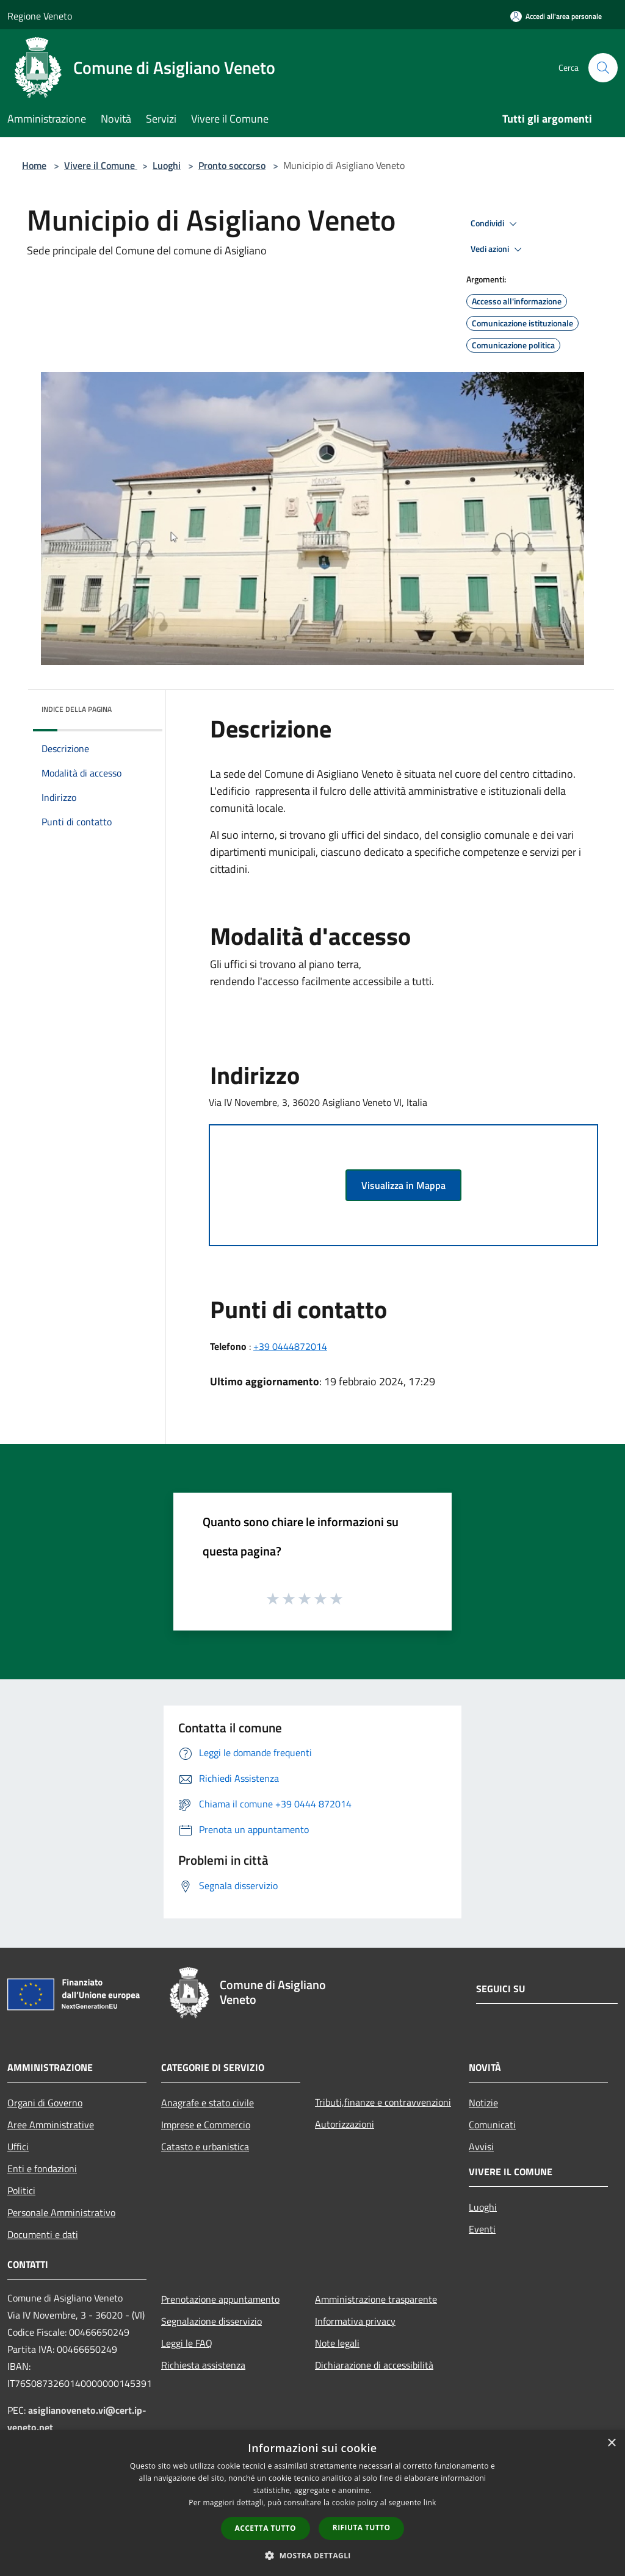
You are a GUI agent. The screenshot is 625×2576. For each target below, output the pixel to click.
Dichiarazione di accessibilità (374, 2365)
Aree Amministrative (50, 2124)
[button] (312, 2555)
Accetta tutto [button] (265, 2528)
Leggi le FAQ (186, 2343)
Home (34, 165)
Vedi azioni (498, 249)
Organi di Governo (44, 2102)
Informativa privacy (355, 2321)
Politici (21, 2190)
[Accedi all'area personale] (556, 16)
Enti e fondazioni (42, 2168)
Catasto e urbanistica (205, 2146)
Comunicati (492, 2124)
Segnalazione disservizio (211, 2321)
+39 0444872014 (290, 1346)
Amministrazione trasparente (376, 2299)
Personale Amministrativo (61, 2212)
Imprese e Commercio (205, 2124)
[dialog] (312, 2503)
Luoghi (167, 165)
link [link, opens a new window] (430, 2502)
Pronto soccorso (232, 165)
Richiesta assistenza (203, 2365)
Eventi (482, 2229)
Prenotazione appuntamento (220, 2299)
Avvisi (481, 2146)
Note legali (337, 2343)
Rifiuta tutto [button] (362, 2527)
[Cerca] (603, 67)
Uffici (18, 2146)
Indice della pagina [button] (77, 709)
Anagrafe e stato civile (207, 2102)
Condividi (496, 224)
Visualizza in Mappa (403, 1185)
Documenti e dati (42, 2234)
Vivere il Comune (100, 165)
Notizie (483, 2102)
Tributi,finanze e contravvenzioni (383, 2102)
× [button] (611, 2443)
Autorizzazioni (344, 2124)
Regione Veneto (39, 16)
